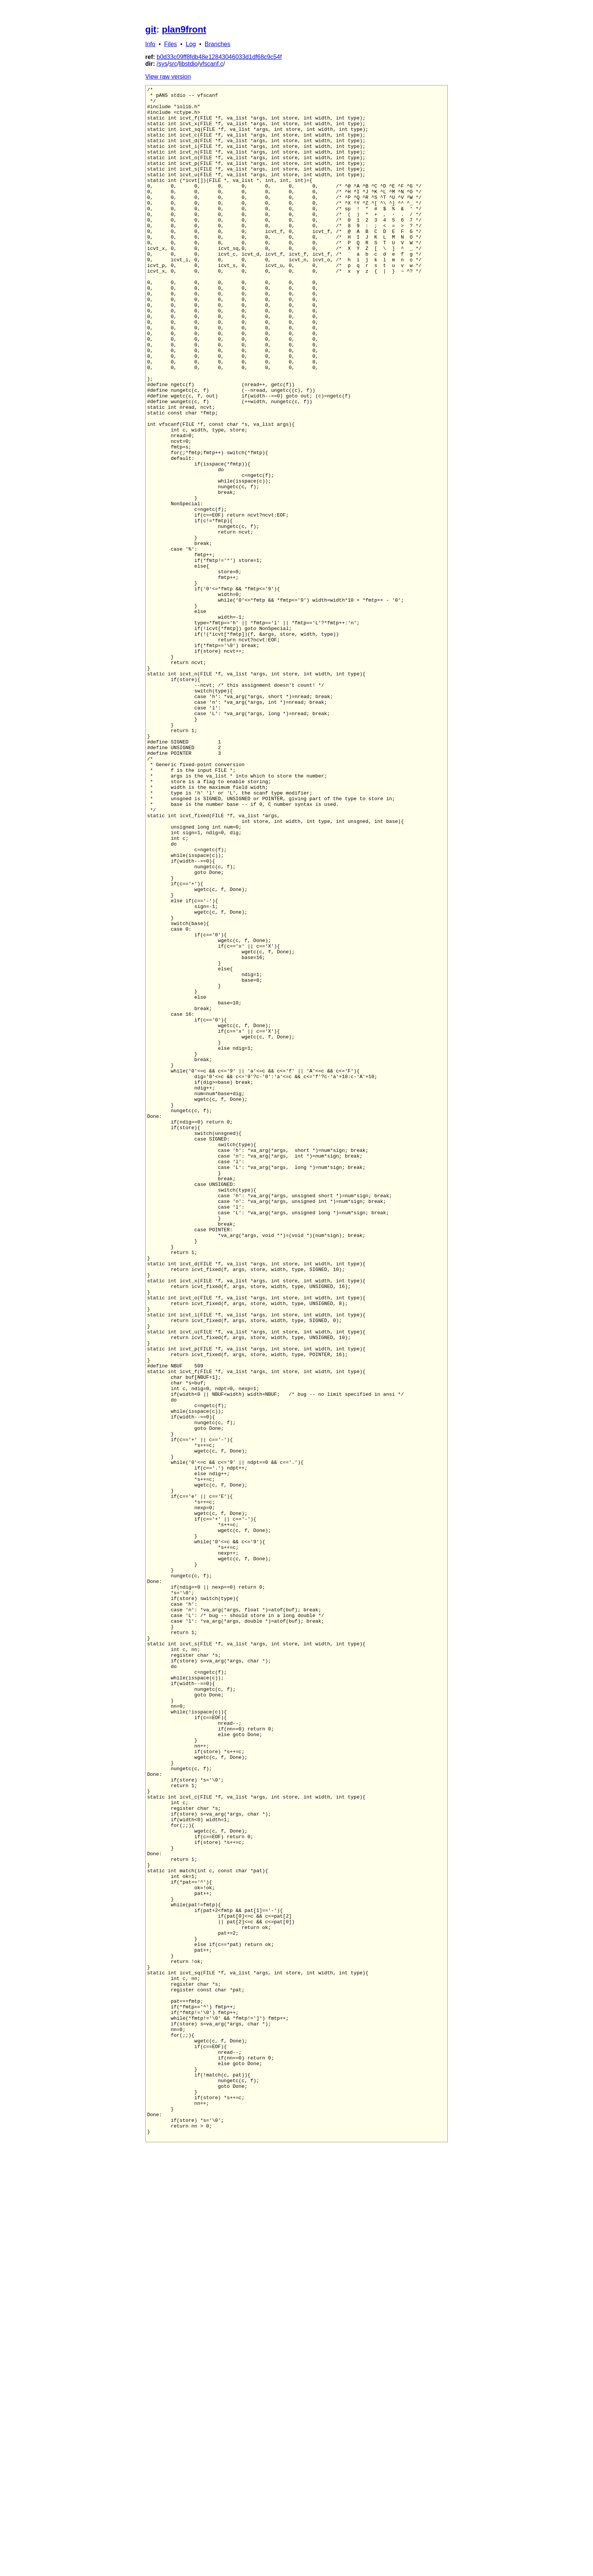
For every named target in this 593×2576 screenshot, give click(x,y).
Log (191, 44)
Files (170, 44)
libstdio (188, 64)
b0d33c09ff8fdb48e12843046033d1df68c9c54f (219, 57)
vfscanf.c (211, 64)
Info (150, 44)
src (173, 64)
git (150, 29)
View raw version (168, 76)
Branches (217, 44)
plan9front (184, 29)
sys (163, 64)
